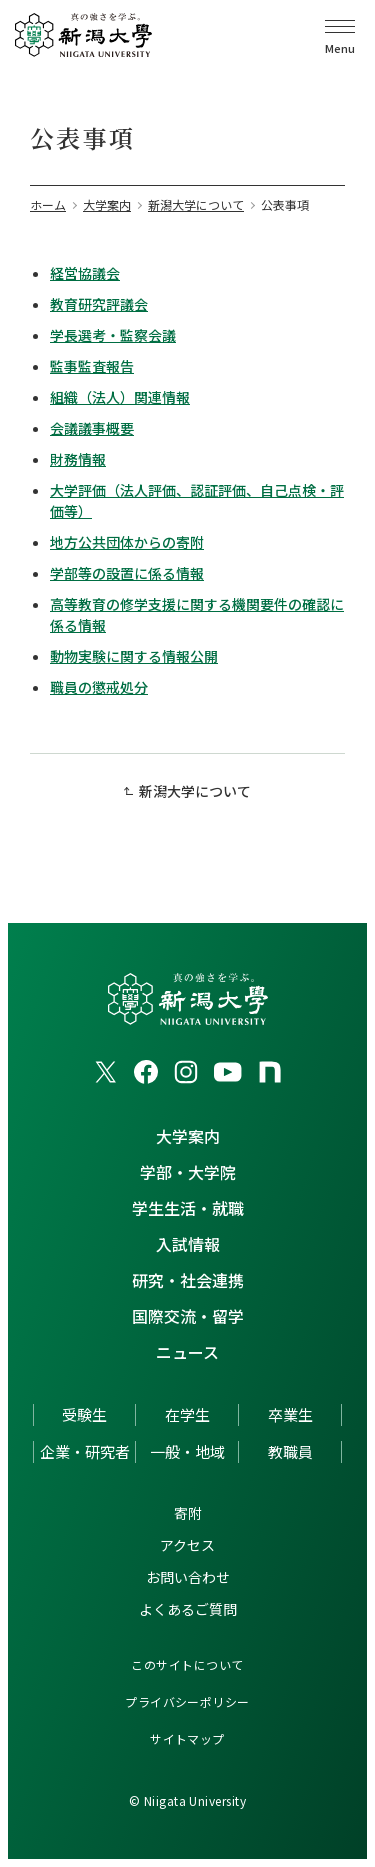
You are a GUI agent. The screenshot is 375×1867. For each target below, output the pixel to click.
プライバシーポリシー (187, 1701)
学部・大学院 (188, 1172)
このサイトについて (187, 1664)
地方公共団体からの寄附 (127, 542)
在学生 (187, 1414)
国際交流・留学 (188, 1316)
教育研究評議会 (99, 304)
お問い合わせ (188, 1577)
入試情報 (188, 1244)
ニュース (187, 1352)
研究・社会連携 (188, 1280)
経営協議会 (85, 273)
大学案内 (188, 1136)
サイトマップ (187, 1738)
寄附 (188, 1513)
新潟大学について (195, 791)
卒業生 (290, 1414)
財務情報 (78, 459)
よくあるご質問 (188, 1609)
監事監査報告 (92, 366)
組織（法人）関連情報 (120, 397)
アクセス (187, 1545)
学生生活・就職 (188, 1208)
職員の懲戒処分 (99, 687)
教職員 (290, 1451)
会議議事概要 (92, 428)
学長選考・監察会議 (113, 335)
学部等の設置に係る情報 (127, 573)
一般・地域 (187, 1451)
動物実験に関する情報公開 (134, 656)
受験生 (84, 1414)
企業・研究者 (85, 1451)
